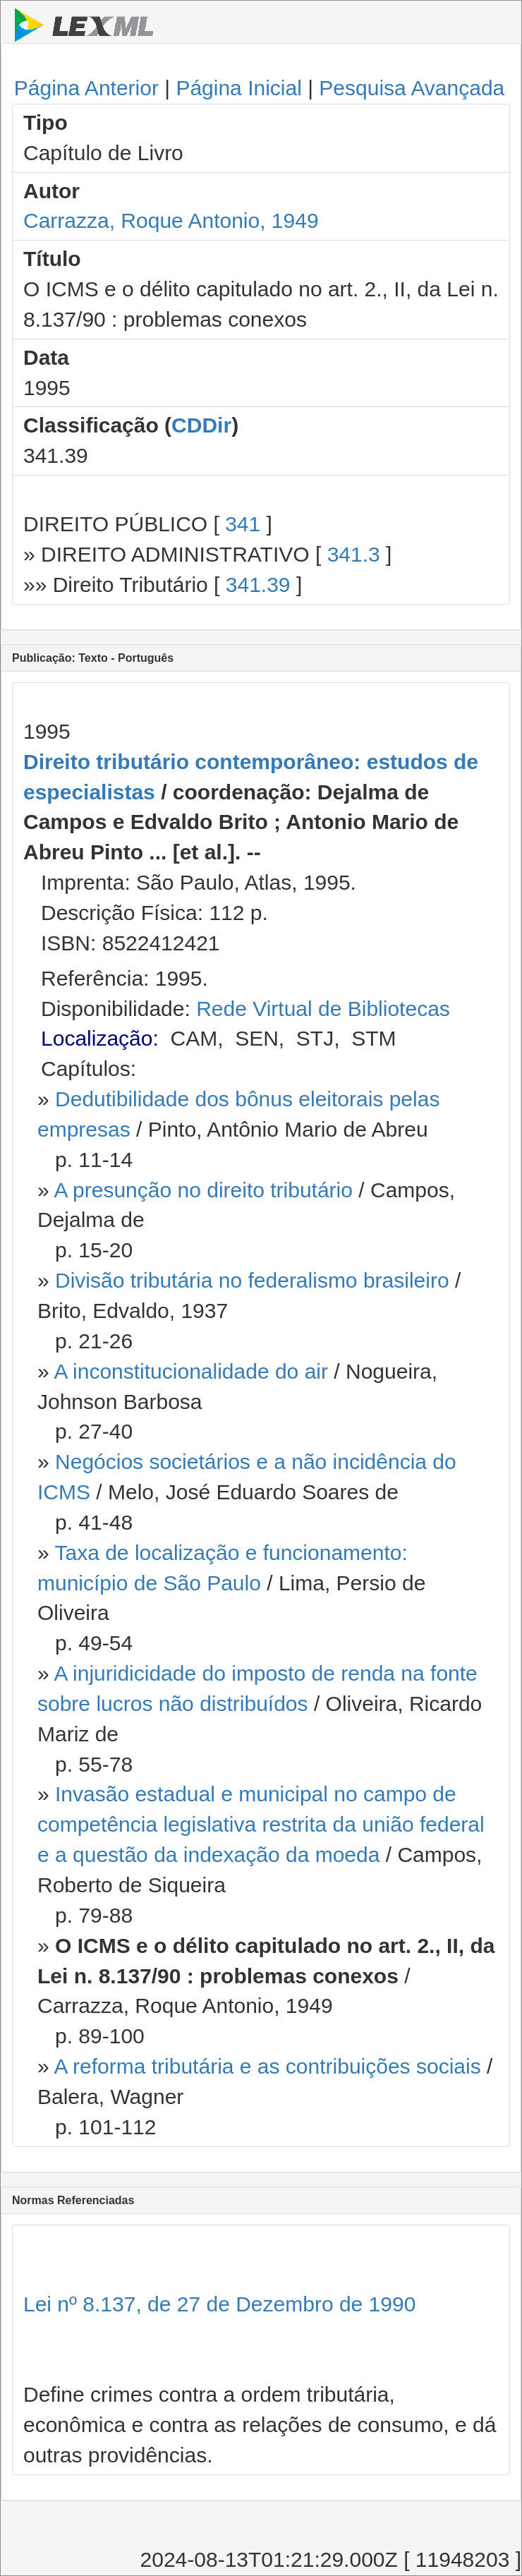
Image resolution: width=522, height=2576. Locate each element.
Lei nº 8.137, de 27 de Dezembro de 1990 (219, 2304)
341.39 (258, 584)
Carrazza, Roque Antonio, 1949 (171, 220)
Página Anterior (86, 87)
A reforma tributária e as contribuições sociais (267, 2066)
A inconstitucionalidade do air (191, 1371)
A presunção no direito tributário (203, 1190)
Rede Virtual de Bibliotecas (323, 1008)
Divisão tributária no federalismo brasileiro (252, 1280)
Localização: (100, 1038)
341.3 (353, 554)
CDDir (201, 425)
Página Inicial (238, 87)
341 (242, 524)
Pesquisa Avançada (411, 87)
